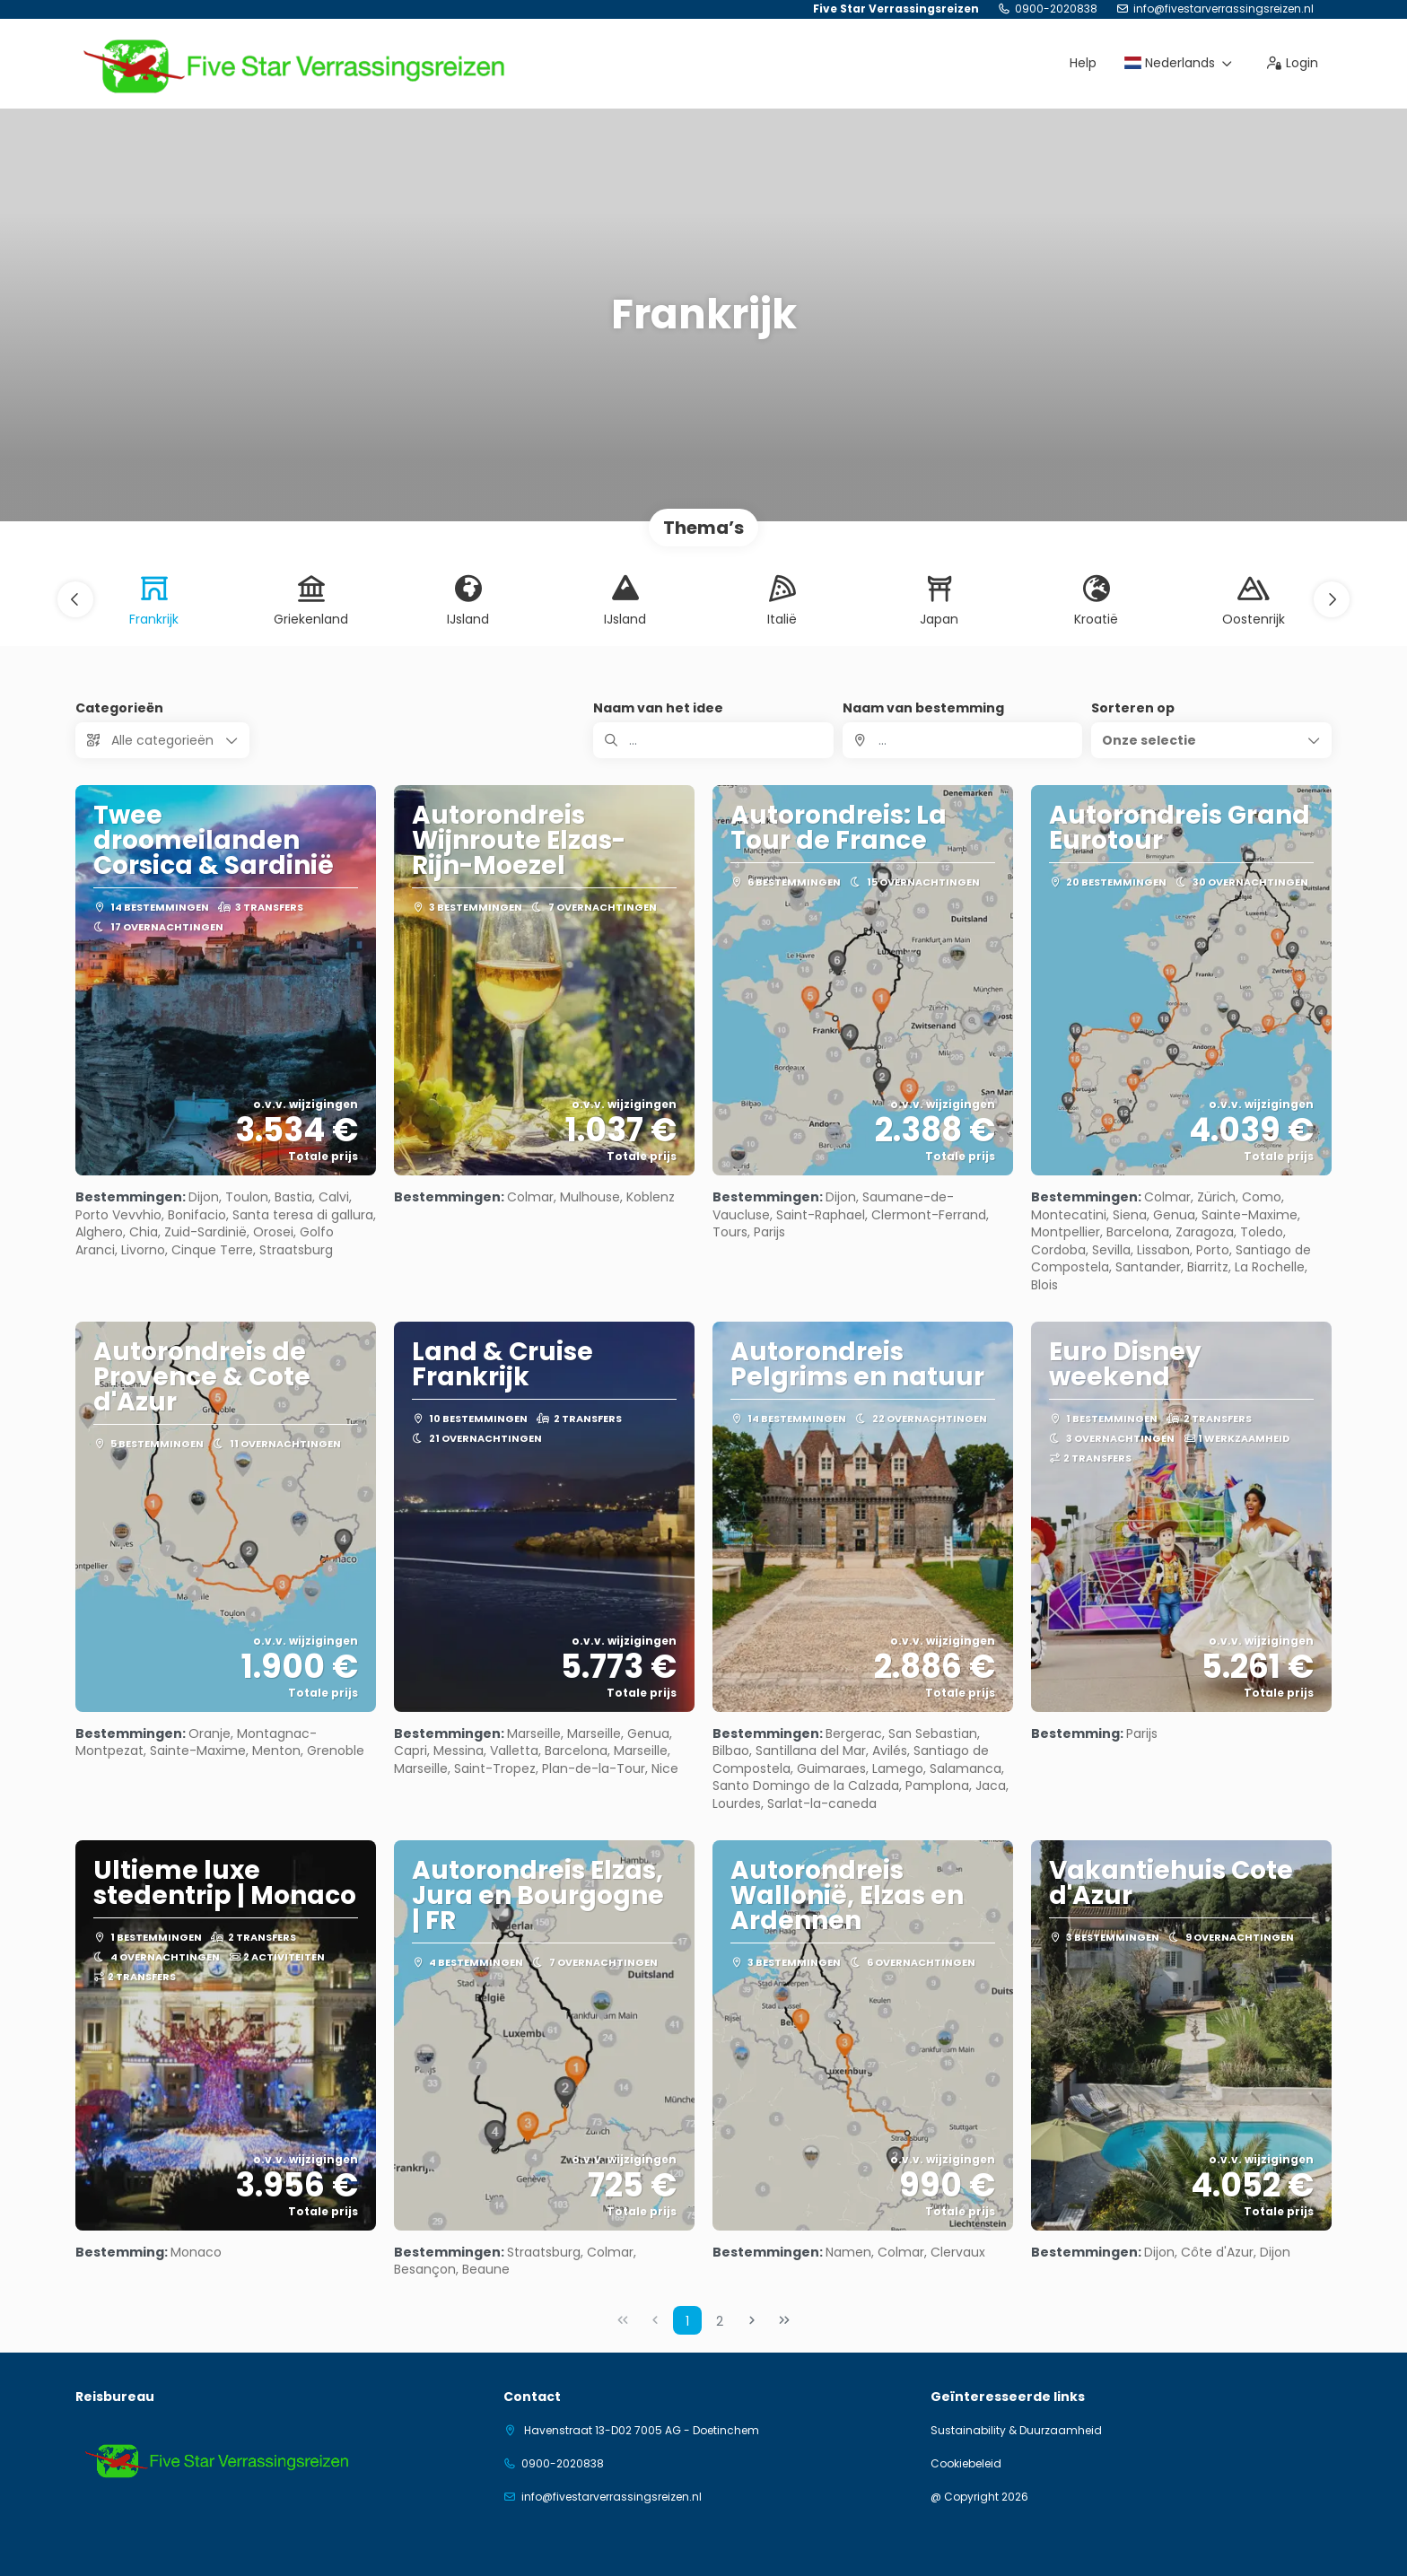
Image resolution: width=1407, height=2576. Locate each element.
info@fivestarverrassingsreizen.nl (1223, 9)
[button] (75, 599)
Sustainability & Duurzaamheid (1016, 2430)
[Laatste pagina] (784, 2320)
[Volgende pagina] (752, 2320)
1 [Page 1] (687, 2321)
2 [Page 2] (719, 2321)
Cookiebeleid (966, 2464)
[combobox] (963, 740)
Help (1083, 63)
